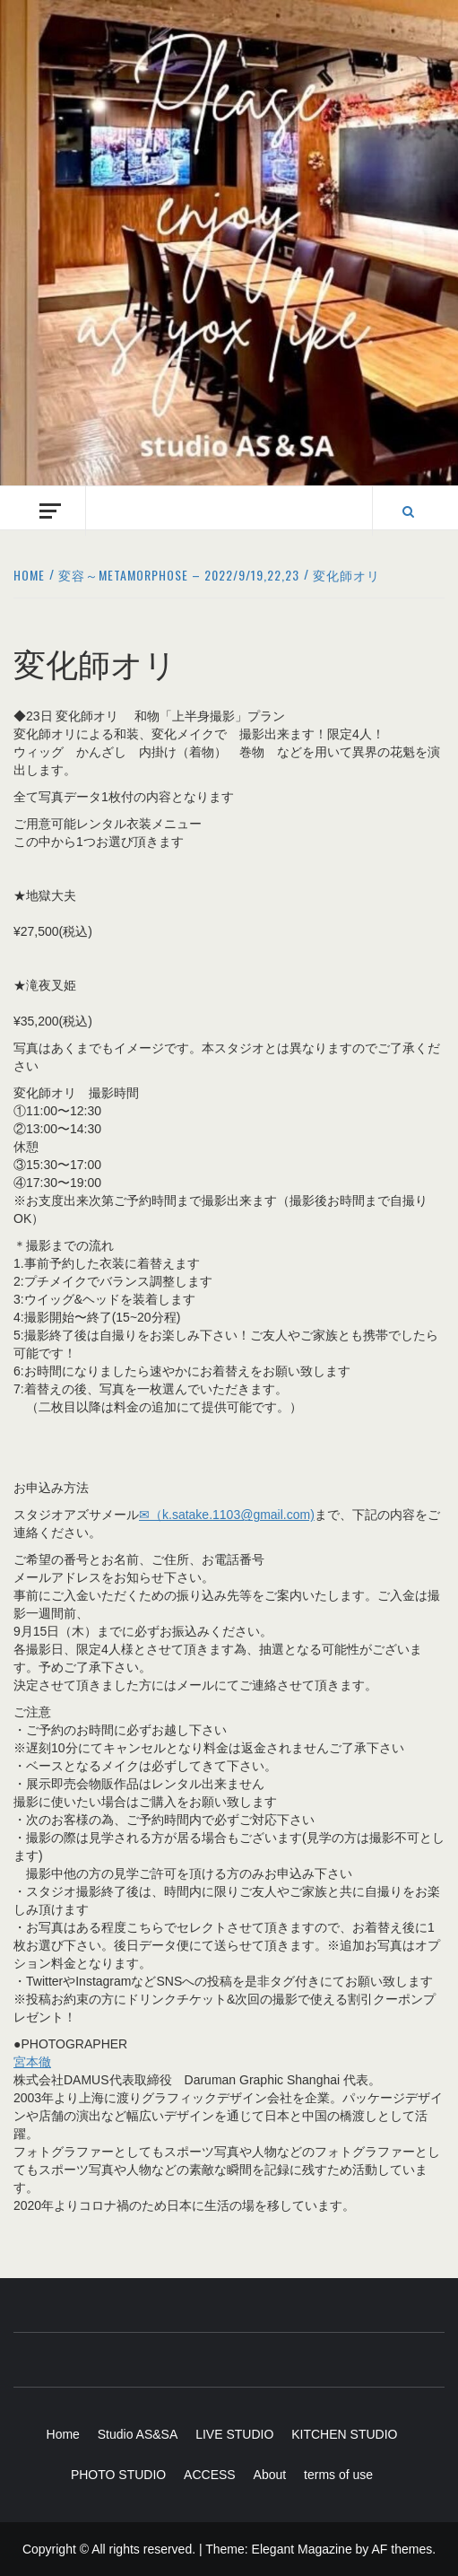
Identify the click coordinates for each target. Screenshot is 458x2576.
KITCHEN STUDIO (344, 2434)
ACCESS (210, 2474)
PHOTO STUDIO (118, 2474)
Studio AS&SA (138, 2434)
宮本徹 (32, 2062)
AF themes (401, 2549)
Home (63, 2434)
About (270, 2474)
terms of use (338, 2474)
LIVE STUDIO (234, 2434)
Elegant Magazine (302, 2549)
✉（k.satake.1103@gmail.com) (227, 1514)
